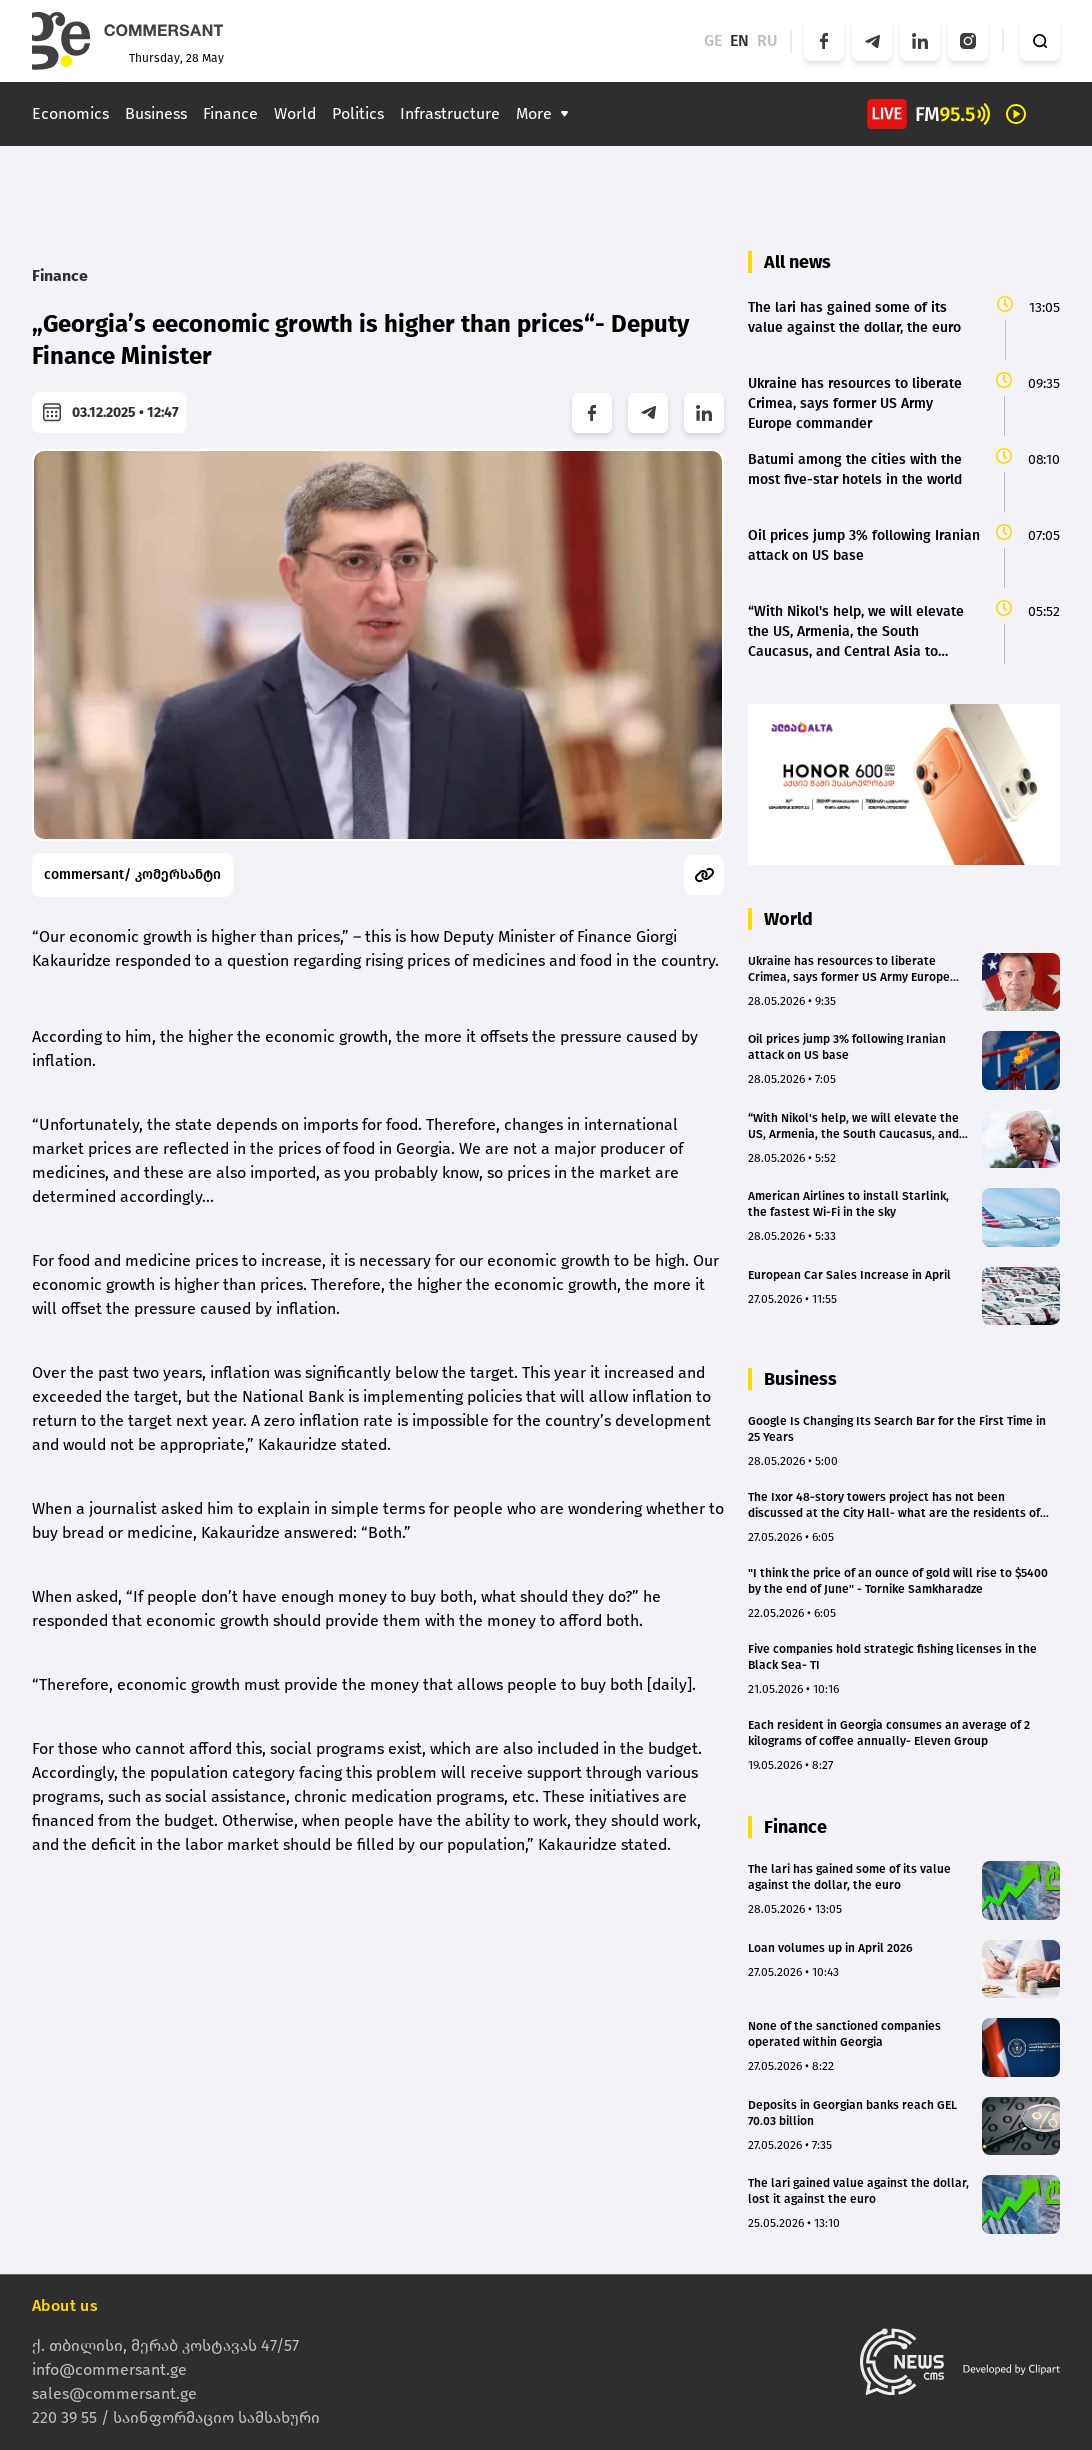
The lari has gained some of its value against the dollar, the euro (849, 1877)
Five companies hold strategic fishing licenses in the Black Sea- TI (892, 1657)
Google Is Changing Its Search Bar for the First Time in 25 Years (897, 1429)
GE (713, 40)
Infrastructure (450, 113)
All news (797, 262)
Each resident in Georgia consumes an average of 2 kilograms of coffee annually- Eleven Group (889, 1733)
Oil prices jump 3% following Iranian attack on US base (847, 1047)
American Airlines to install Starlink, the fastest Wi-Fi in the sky (848, 1204)
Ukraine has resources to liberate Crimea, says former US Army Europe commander (849, 969)
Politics (358, 113)
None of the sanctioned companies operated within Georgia (844, 2034)
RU (767, 40)
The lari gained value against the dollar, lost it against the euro (858, 2191)
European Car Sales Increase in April (849, 1275)
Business (156, 113)
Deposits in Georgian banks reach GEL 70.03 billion (852, 2113)
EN (739, 40)
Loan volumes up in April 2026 (830, 1948)
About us (65, 2305)
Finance (230, 113)
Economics (70, 113)
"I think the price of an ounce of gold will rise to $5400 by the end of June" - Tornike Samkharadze (898, 1581)
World (295, 113)
